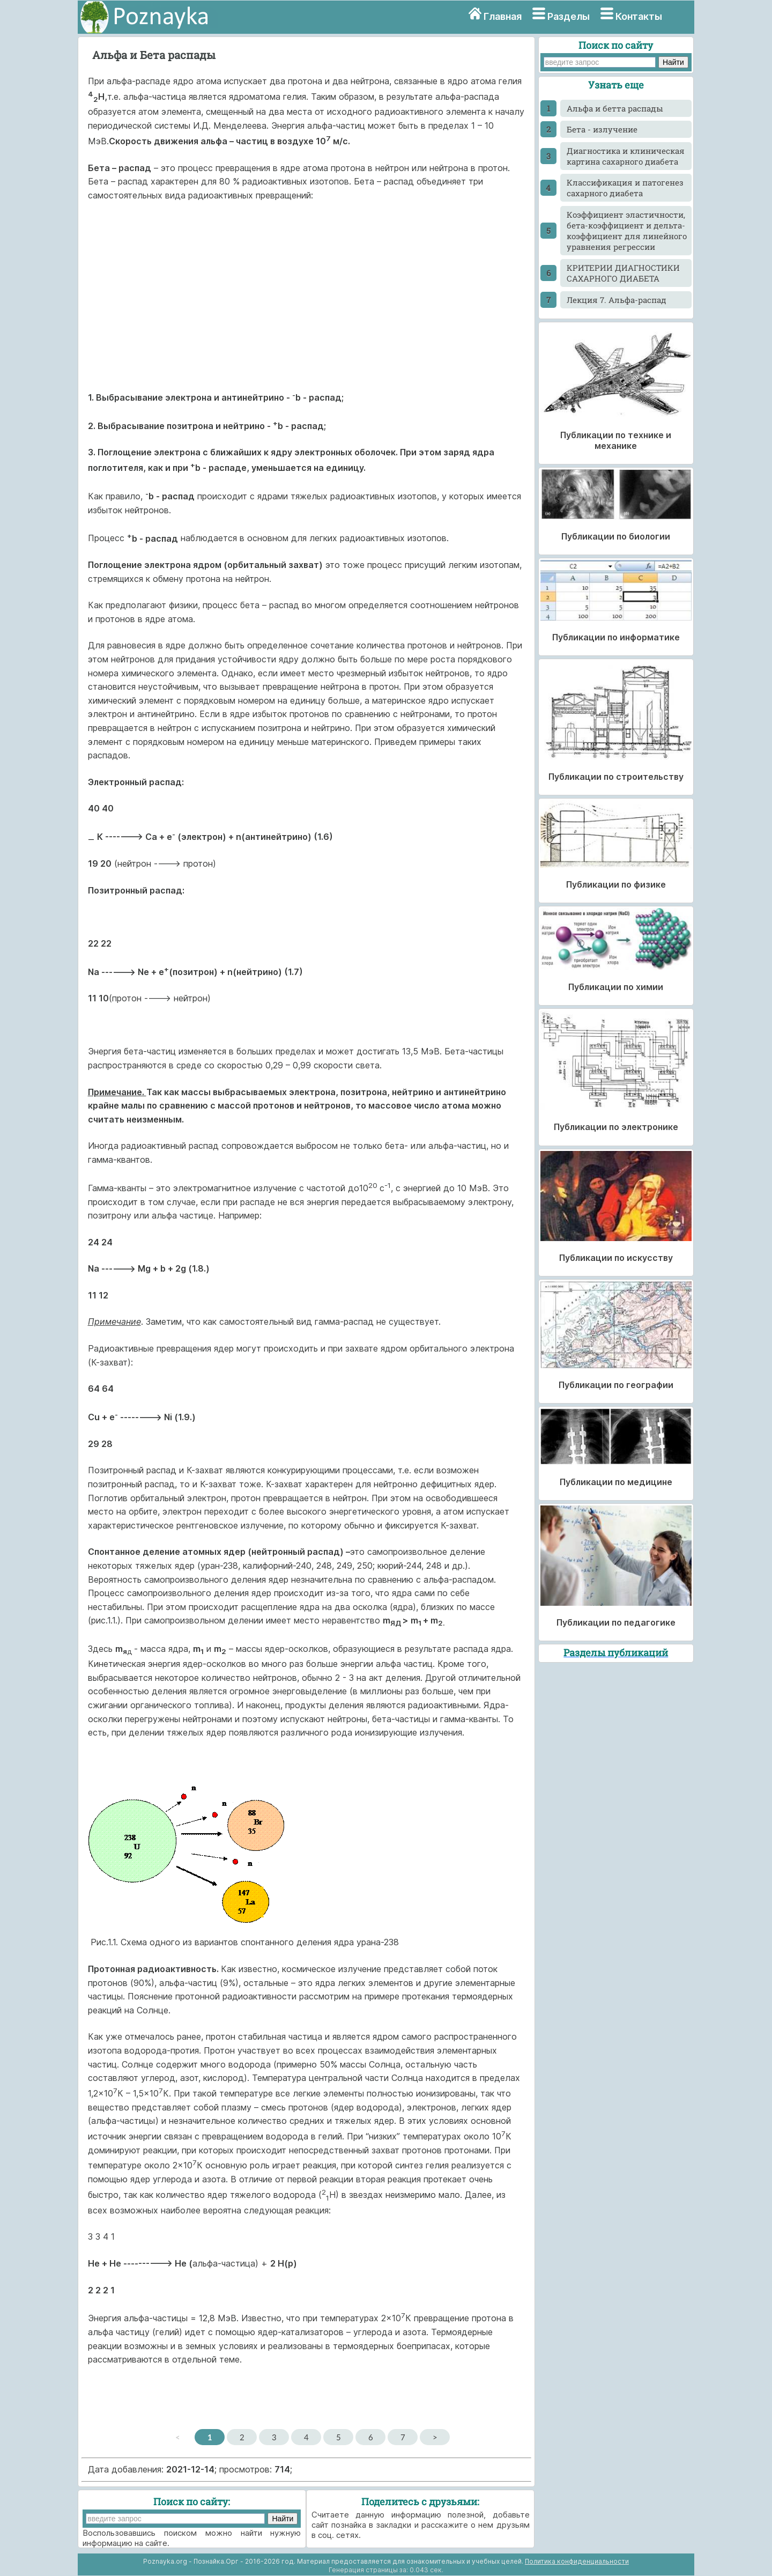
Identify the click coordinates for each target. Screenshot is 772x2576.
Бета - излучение (602, 129)
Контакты (638, 16)
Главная (503, 16)
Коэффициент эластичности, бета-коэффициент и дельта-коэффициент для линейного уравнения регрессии (627, 230)
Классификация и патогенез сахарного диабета (625, 187)
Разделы (568, 16)
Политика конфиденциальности (577, 2561)
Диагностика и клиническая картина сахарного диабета (626, 156)
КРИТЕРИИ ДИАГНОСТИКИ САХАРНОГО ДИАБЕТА (623, 273)
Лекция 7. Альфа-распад (616, 299)
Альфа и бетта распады (615, 108)
